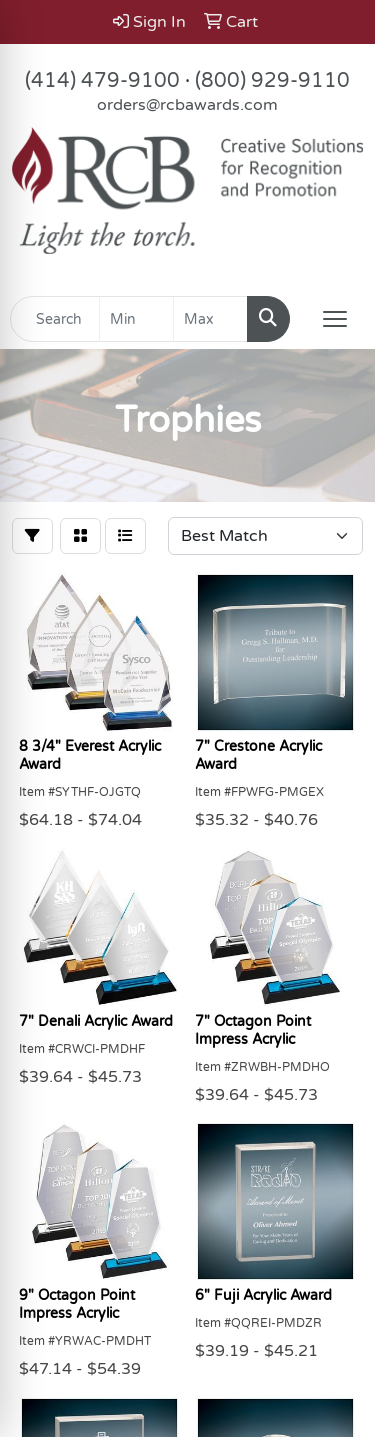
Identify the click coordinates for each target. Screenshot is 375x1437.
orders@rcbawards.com (187, 105)
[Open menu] (335, 319)
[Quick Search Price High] (210, 319)
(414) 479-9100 (102, 81)
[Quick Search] (55, 319)
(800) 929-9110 (272, 81)
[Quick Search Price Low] (136, 319)
